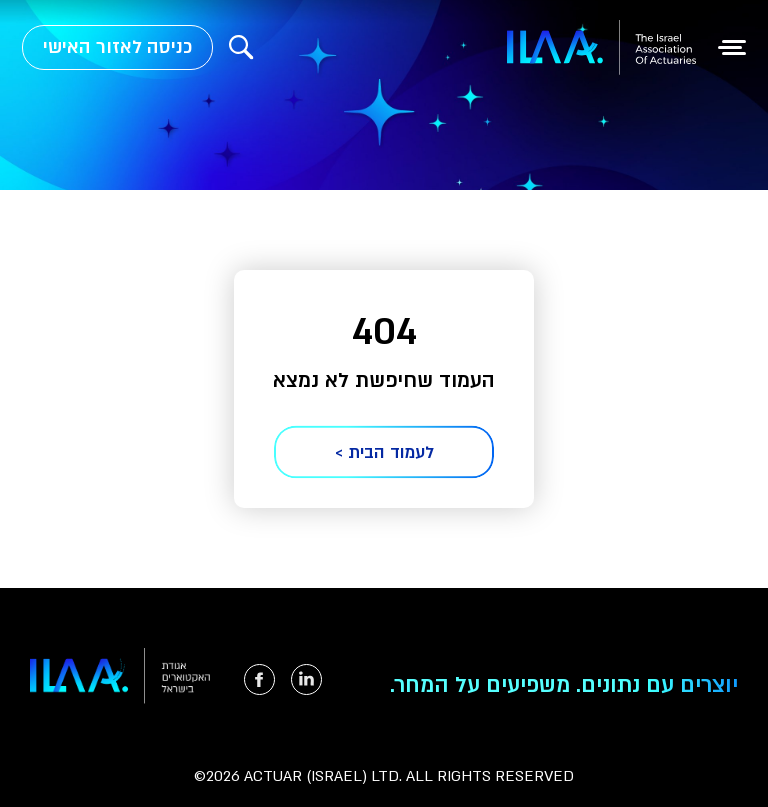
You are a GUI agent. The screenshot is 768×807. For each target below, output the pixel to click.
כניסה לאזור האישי (117, 47)
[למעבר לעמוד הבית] (601, 47)
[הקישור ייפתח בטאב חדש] (306, 679)
